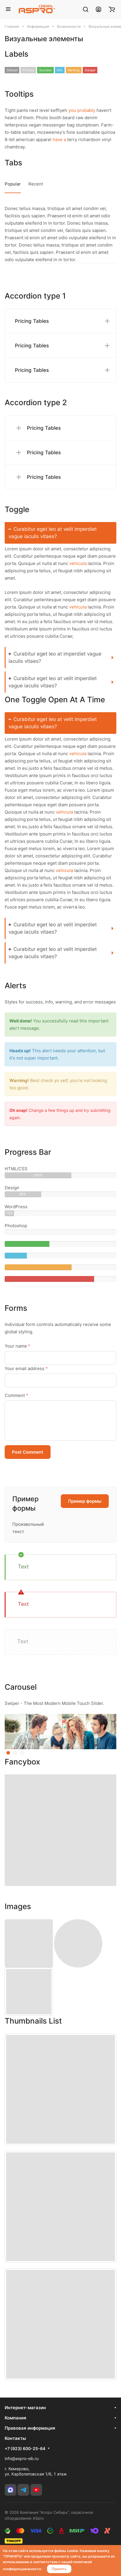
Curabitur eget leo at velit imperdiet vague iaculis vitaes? (52, 532)
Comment (16, 1395)
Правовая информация (30, 2428)
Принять (59, 2569)
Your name (17, 1346)
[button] (8, 1753)
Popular (13, 184)
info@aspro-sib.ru (22, 2458)
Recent (35, 184)
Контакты (15, 2438)
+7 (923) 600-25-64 (25, 2448)
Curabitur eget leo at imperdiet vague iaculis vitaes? (54, 657)
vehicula (78, 563)
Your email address (26, 1368)
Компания (15, 2418)
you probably (81, 110)
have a (59, 139)
